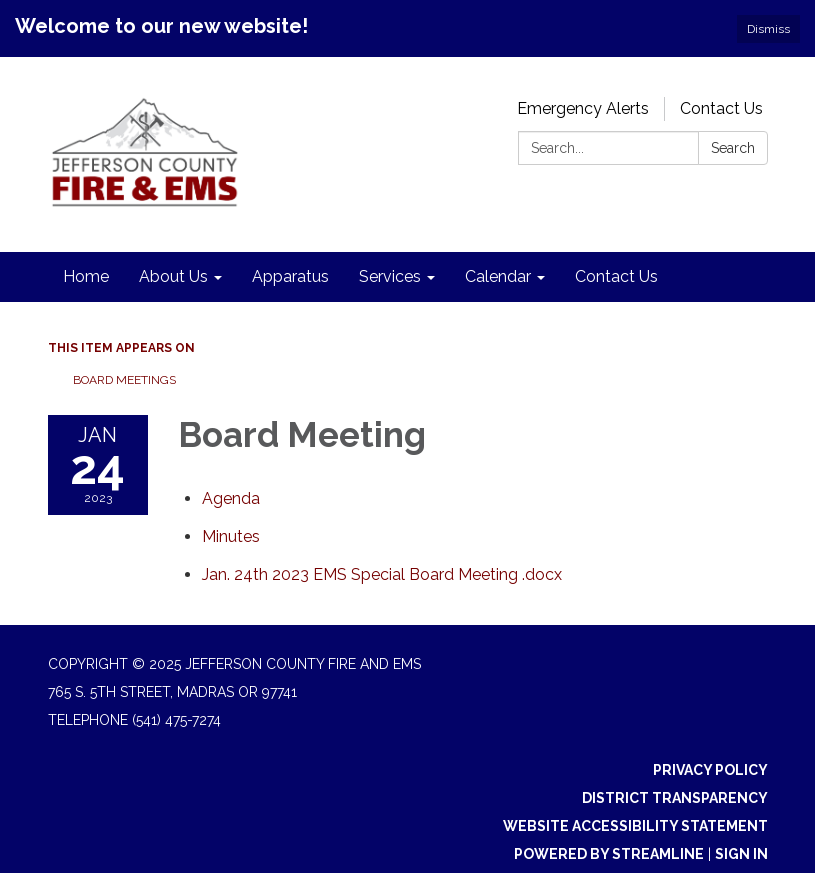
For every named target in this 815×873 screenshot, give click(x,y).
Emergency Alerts (583, 108)
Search (733, 148)
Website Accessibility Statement (635, 826)
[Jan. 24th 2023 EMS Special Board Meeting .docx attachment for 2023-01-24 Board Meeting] (382, 574)
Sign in (741, 854)
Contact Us (721, 108)
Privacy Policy (710, 770)
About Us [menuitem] (173, 276)
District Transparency (675, 798)
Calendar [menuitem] (498, 276)
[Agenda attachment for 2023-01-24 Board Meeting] (231, 498)
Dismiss (768, 29)
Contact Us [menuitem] (616, 276)
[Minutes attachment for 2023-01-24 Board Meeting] (231, 536)
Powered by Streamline (609, 854)
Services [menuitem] (390, 276)
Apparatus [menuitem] (290, 276)
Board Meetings (124, 380)
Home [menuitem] (86, 276)
